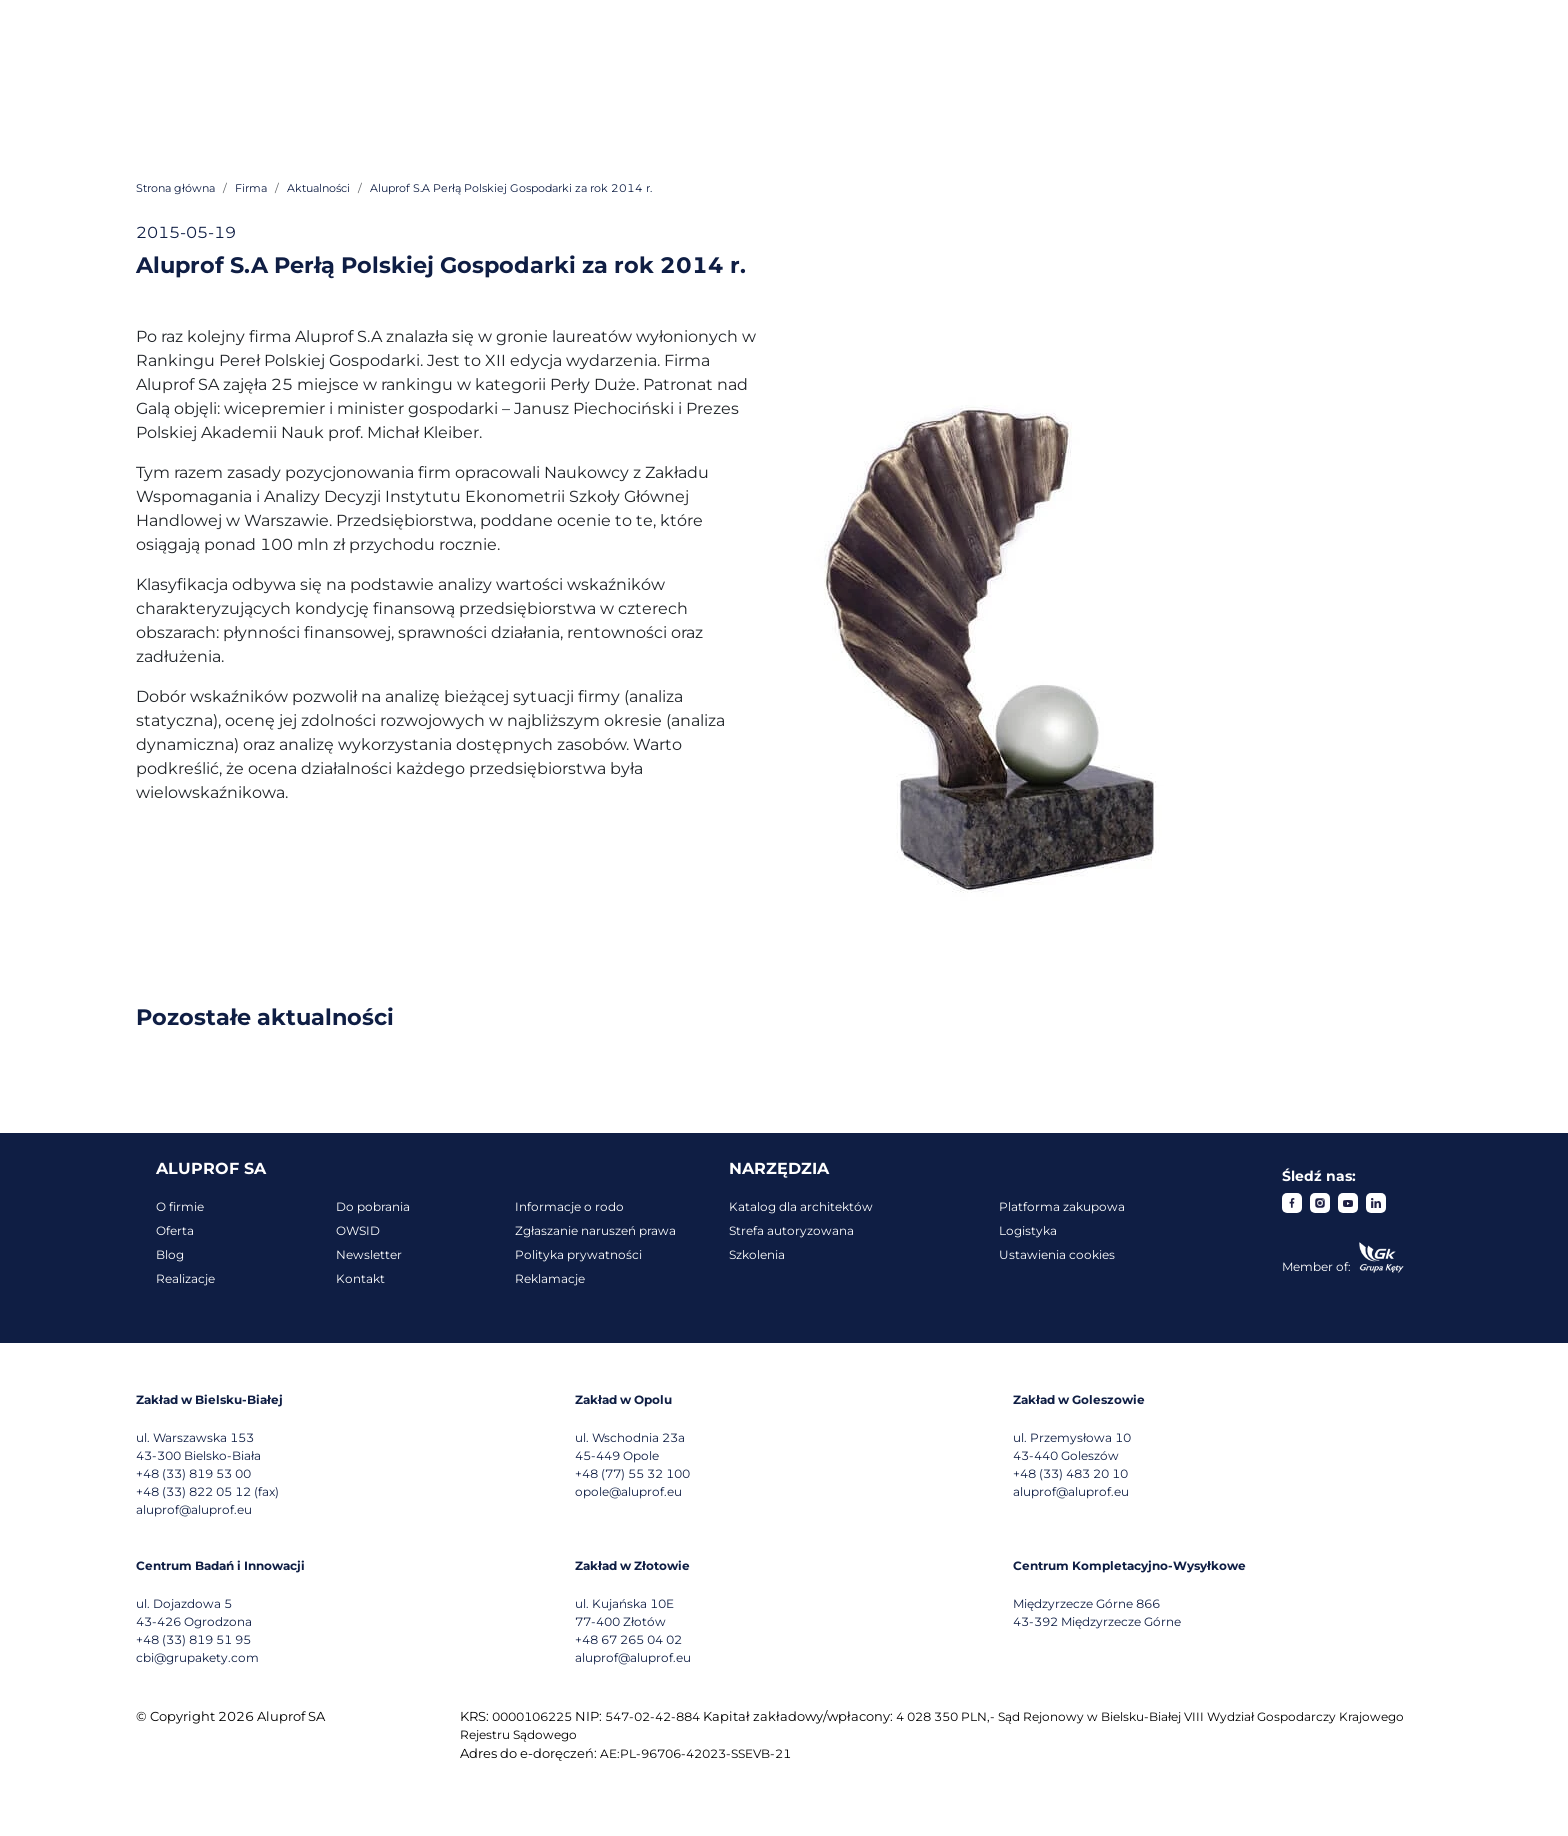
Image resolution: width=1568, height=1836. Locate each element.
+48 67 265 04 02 (628, 1639)
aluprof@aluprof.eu (194, 1509)
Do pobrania (373, 1206)
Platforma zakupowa (1062, 1206)
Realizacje (185, 1278)
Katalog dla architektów (801, 1206)
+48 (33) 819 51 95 (193, 1639)
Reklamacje (550, 1278)
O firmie (180, 1206)
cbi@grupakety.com (197, 1657)
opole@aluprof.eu (628, 1491)
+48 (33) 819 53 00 (193, 1473)
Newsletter (369, 1254)
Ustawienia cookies (1057, 1254)
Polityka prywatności (578, 1254)
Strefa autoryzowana (791, 1230)
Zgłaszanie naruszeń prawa (595, 1230)
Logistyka (1028, 1230)
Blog (170, 1254)
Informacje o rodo (569, 1206)
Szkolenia (757, 1254)
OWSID (358, 1230)
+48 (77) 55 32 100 (632, 1473)
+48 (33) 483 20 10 (1070, 1473)
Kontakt (360, 1278)
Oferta (175, 1230)
